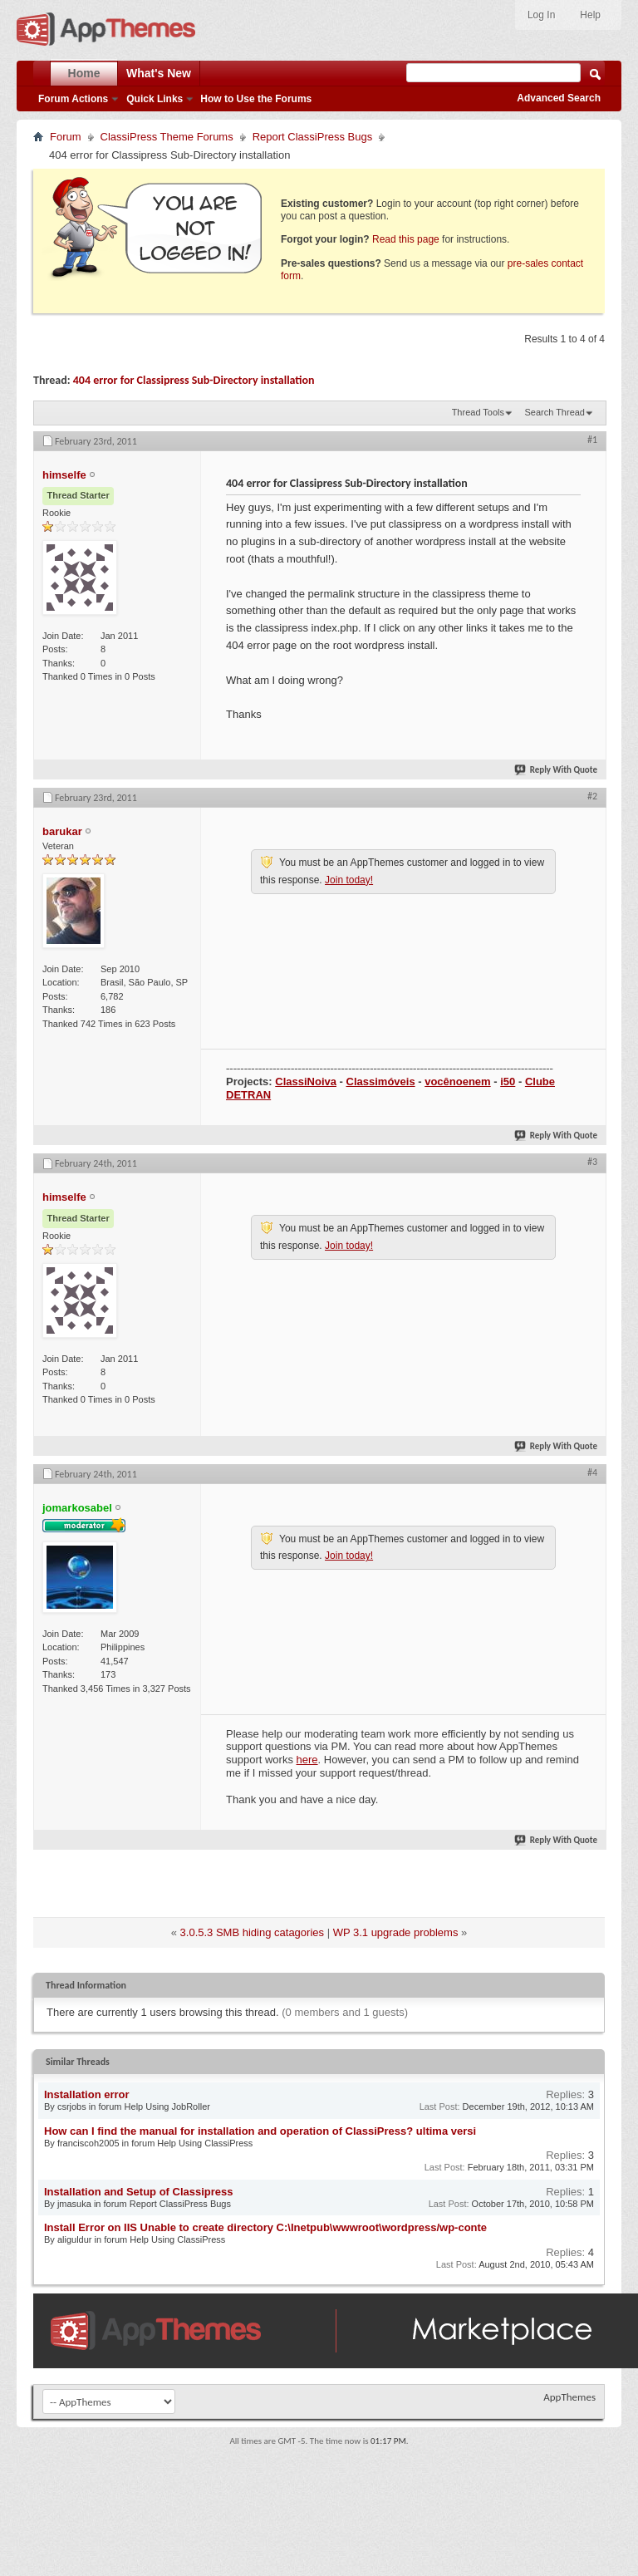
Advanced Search (559, 98)
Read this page (405, 239)
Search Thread (554, 412)
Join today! (349, 880)
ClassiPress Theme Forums (167, 136)
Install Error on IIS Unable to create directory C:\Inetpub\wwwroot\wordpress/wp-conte (265, 2227)
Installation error (87, 2094)
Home (84, 73)
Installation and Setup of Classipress (138, 2191)
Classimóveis (380, 1081)
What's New (158, 73)
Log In (541, 15)
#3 (592, 1162)
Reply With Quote (556, 769)
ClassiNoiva (305, 1081)
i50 (507, 1081)
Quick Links (154, 99)
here (307, 1759)
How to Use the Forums (256, 99)
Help (590, 15)
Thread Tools (478, 412)
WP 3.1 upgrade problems (396, 1932)
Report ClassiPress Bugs (313, 136)
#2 (592, 796)
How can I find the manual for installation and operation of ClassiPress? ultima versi (260, 2131)
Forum (65, 136)
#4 (592, 1472)
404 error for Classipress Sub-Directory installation (194, 380)
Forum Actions (73, 99)
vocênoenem (457, 1081)
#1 (592, 439)
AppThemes (569, 2397)
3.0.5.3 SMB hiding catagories (252, 1932)
